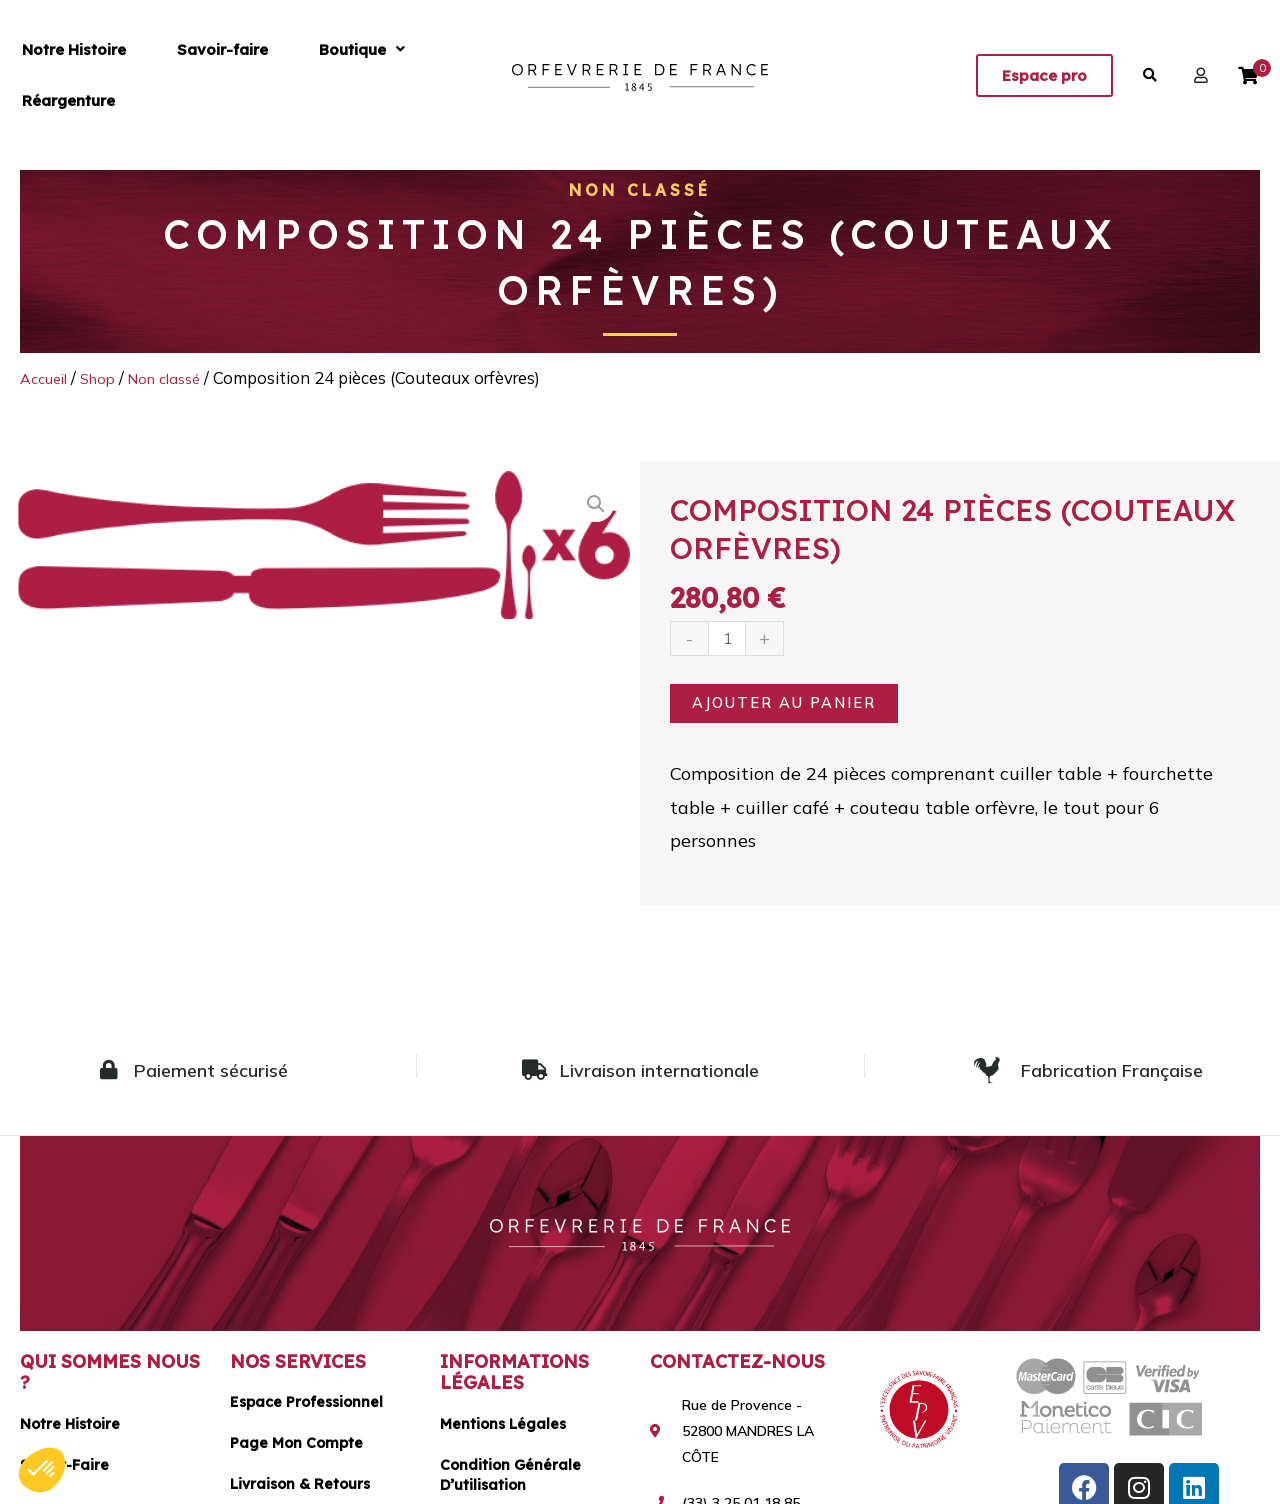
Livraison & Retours (300, 1491)
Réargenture (380, 75)
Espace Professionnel (306, 1409)
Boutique (275, 75)
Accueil (47, 377)
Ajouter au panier (798, 705)
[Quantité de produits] (731, 639)
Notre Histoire (57, 75)
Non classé (640, 189)
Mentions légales (503, 1431)
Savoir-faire (170, 75)
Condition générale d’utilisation (510, 1482)
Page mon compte (296, 1450)
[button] (275, 75)
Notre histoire (70, 1431)
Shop (108, 377)
